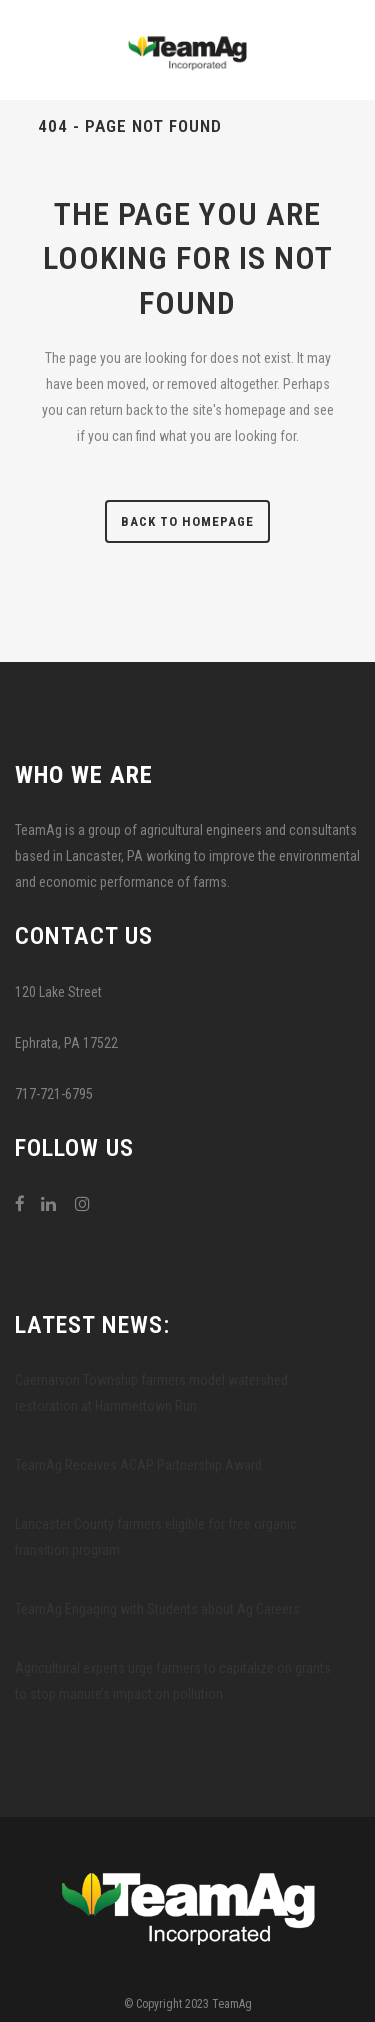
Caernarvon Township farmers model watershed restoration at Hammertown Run (151, 1393)
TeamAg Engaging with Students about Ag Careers (157, 1609)
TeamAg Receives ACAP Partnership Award (138, 1465)
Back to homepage (187, 521)
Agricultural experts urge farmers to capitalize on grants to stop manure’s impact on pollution (173, 1681)
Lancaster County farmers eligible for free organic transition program (156, 1537)
